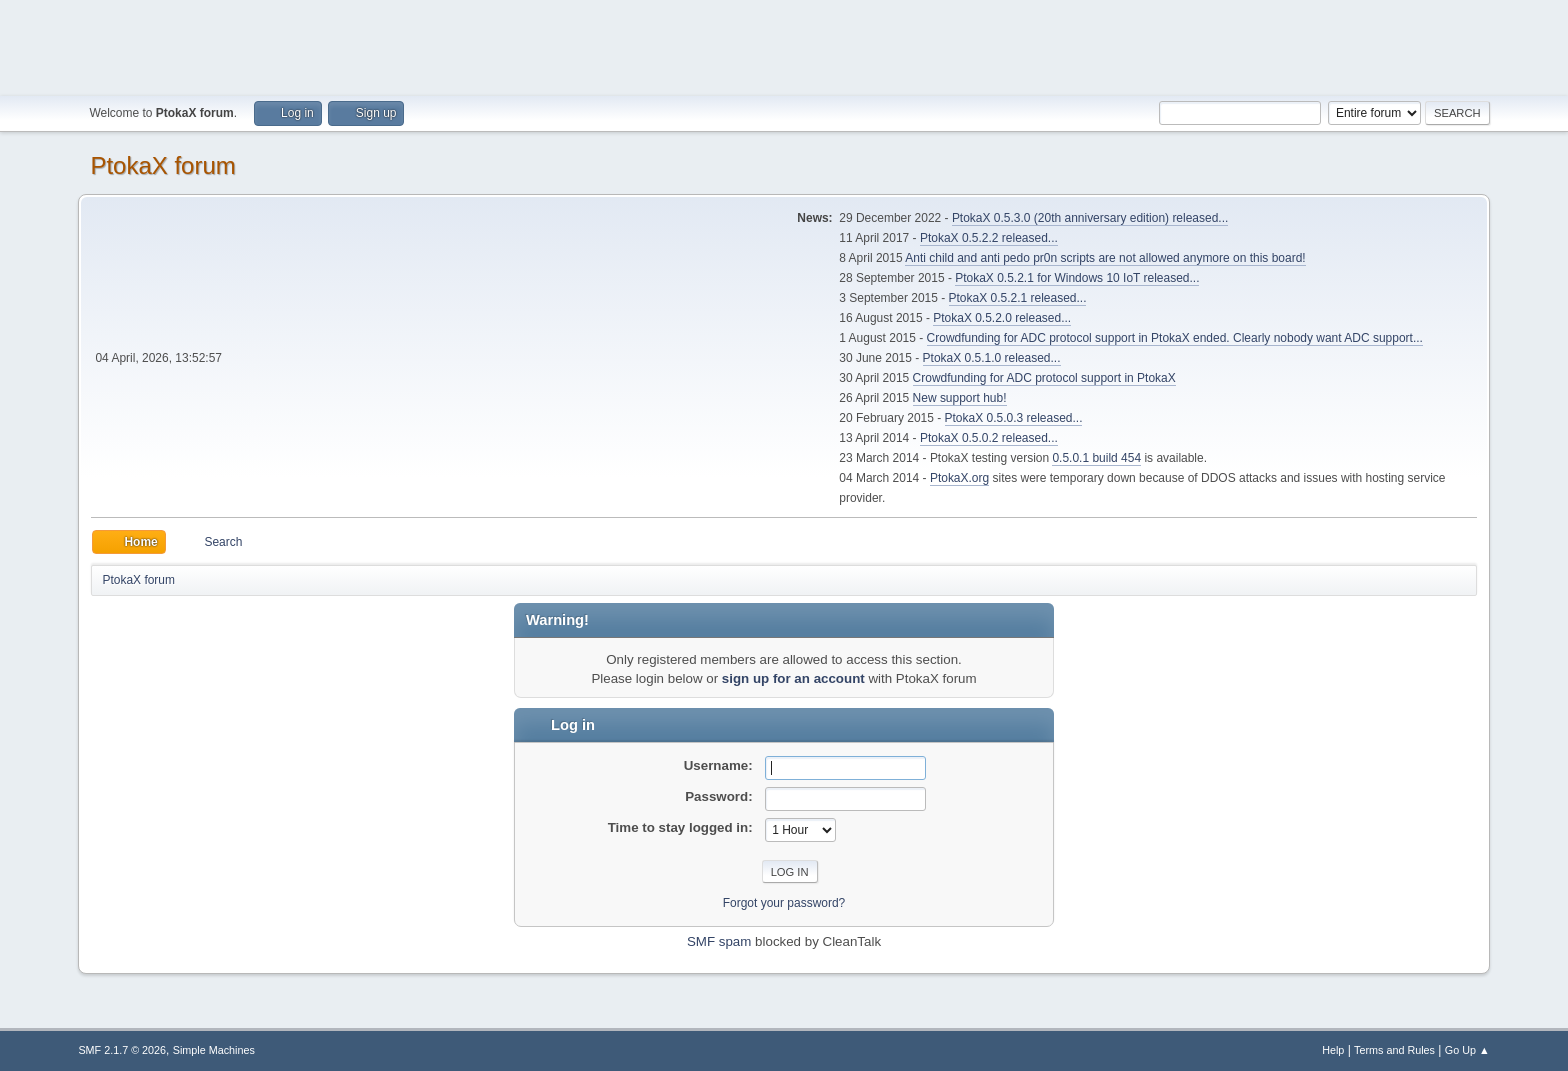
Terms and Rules (1394, 1050)
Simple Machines (214, 1050)
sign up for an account (793, 678)
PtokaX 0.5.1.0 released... (992, 358)
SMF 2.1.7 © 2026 (122, 1050)
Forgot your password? (784, 903)
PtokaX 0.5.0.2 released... (989, 438)
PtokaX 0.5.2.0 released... (1002, 318)
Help (1333, 1050)
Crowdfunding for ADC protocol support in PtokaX (1044, 378)
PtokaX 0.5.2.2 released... (989, 238)
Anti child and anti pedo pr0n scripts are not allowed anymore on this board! (1105, 258)
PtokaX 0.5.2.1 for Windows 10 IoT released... (1077, 278)
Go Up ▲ (1467, 1050)
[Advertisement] (784, 45)
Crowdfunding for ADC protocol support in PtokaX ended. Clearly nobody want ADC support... (1175, 338)
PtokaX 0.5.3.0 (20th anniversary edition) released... (1090, 218)
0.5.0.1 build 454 (1096, 458)
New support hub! (960, 398)
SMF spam (719, 941)
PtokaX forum (162, 165)
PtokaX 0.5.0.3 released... (1014, 418)
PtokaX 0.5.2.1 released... (1018, 298)
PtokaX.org (959, 478)
